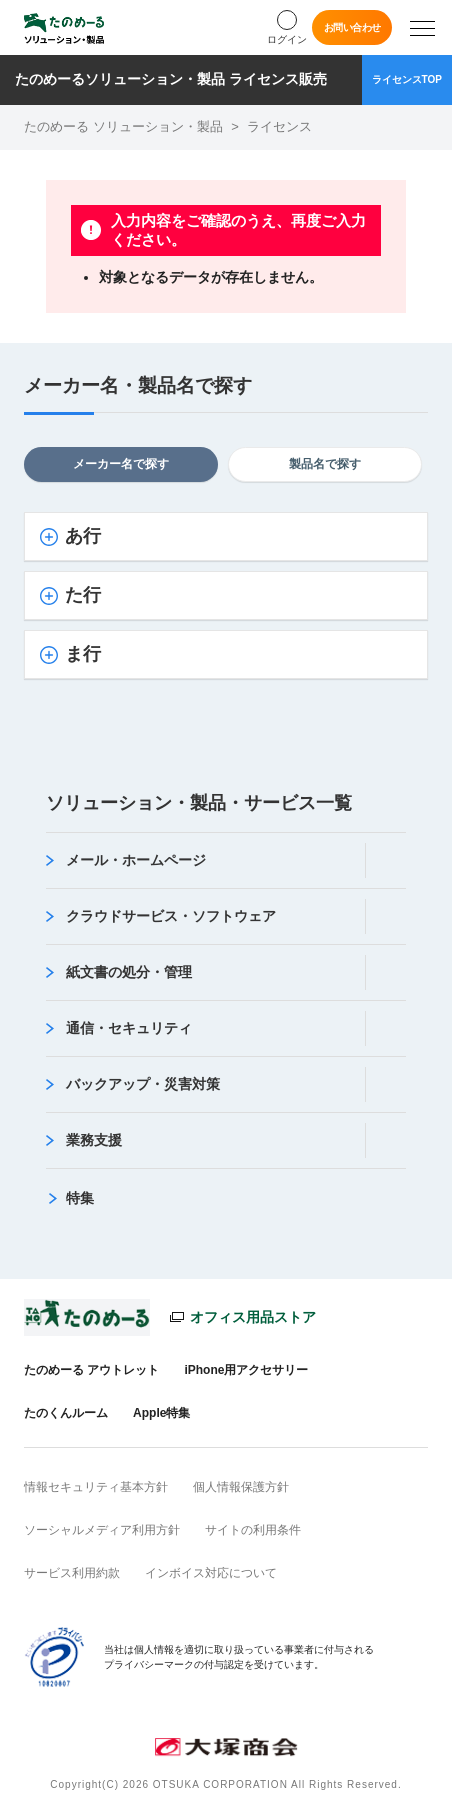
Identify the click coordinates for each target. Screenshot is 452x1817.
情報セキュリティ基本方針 (96, 1487)
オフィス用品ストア (253, 1317)
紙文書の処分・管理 (129, 972)
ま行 (83, 654)
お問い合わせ (352, 27)
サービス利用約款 (72, 1573)
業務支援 (94, 1140)
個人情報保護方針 (241, 1487)
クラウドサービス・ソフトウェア (171, 916)
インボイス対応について (211, 1573)
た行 (83, 595)
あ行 (83, 536)
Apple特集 (161, 1413)
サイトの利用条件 (253, 1530)
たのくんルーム (66, 1413)
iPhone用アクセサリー (246, 1370)
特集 (80, 1198)
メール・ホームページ (136, 860)
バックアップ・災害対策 (143, 1084)
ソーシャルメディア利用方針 (102, 1530)
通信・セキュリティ (129, 1028)
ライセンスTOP (407, 79)
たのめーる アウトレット (91, 1370)
